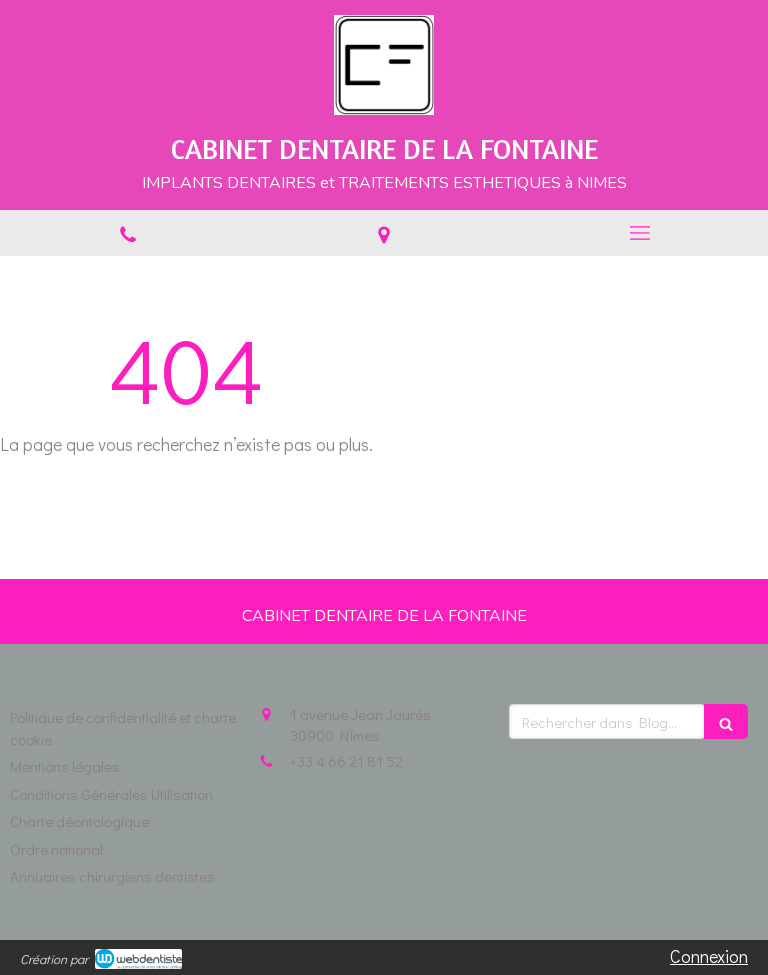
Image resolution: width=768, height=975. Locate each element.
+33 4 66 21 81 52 (346, 761)
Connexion (709, 956)
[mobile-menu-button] (640, 233)
